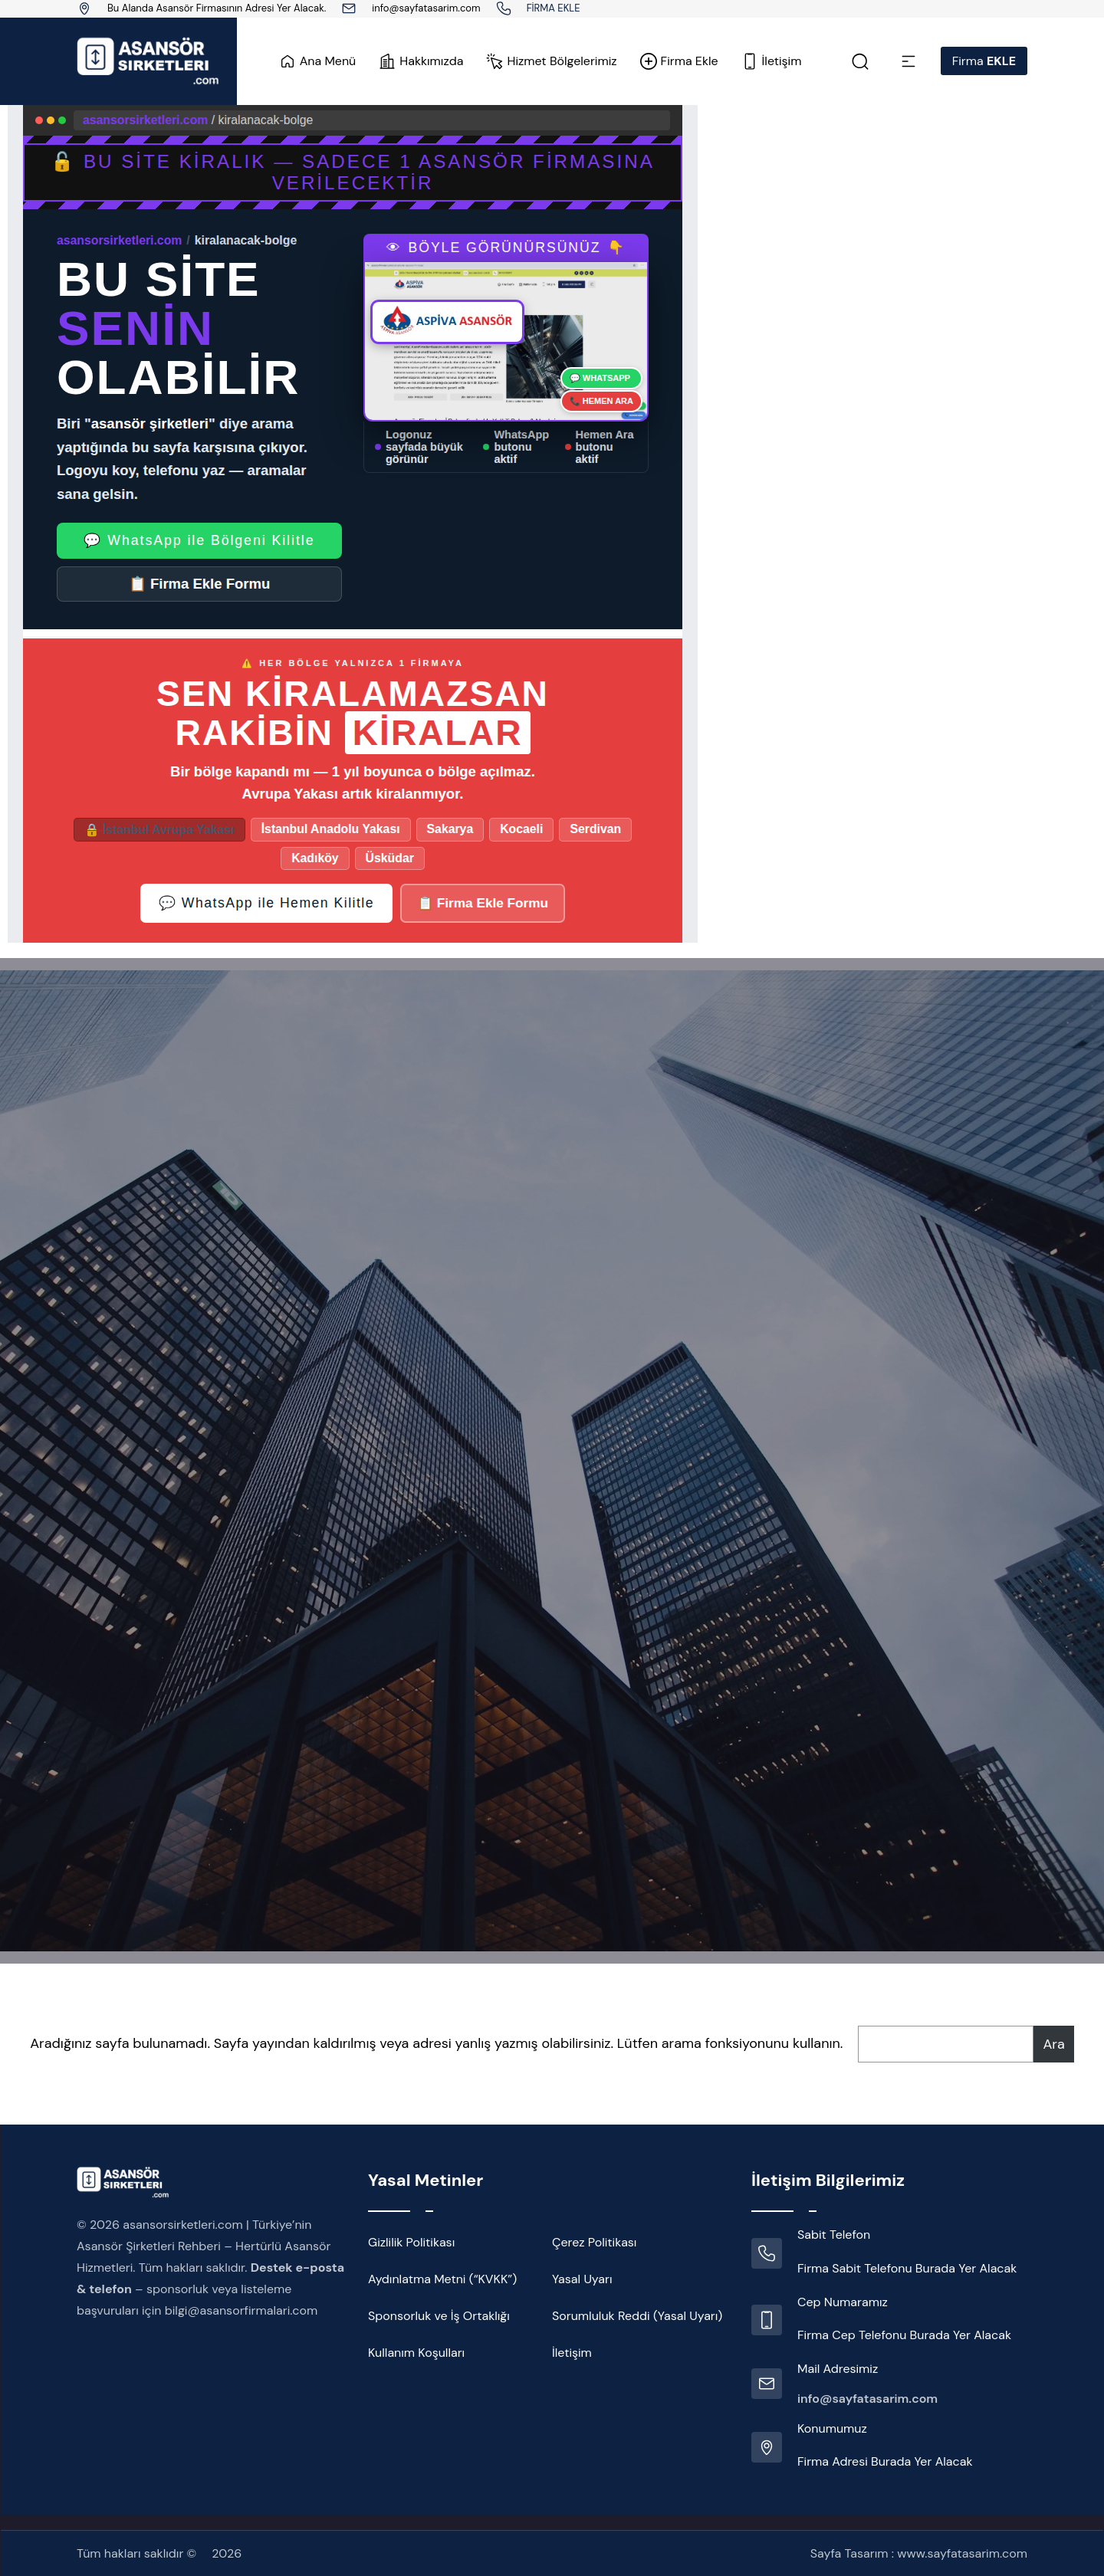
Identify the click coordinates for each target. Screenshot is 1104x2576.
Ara (1053, 2044)
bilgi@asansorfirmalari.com (241, 2310)
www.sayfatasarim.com (962, 2553)
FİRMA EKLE (553, 8)
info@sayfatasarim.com (426, 8)
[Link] (503, 8)
